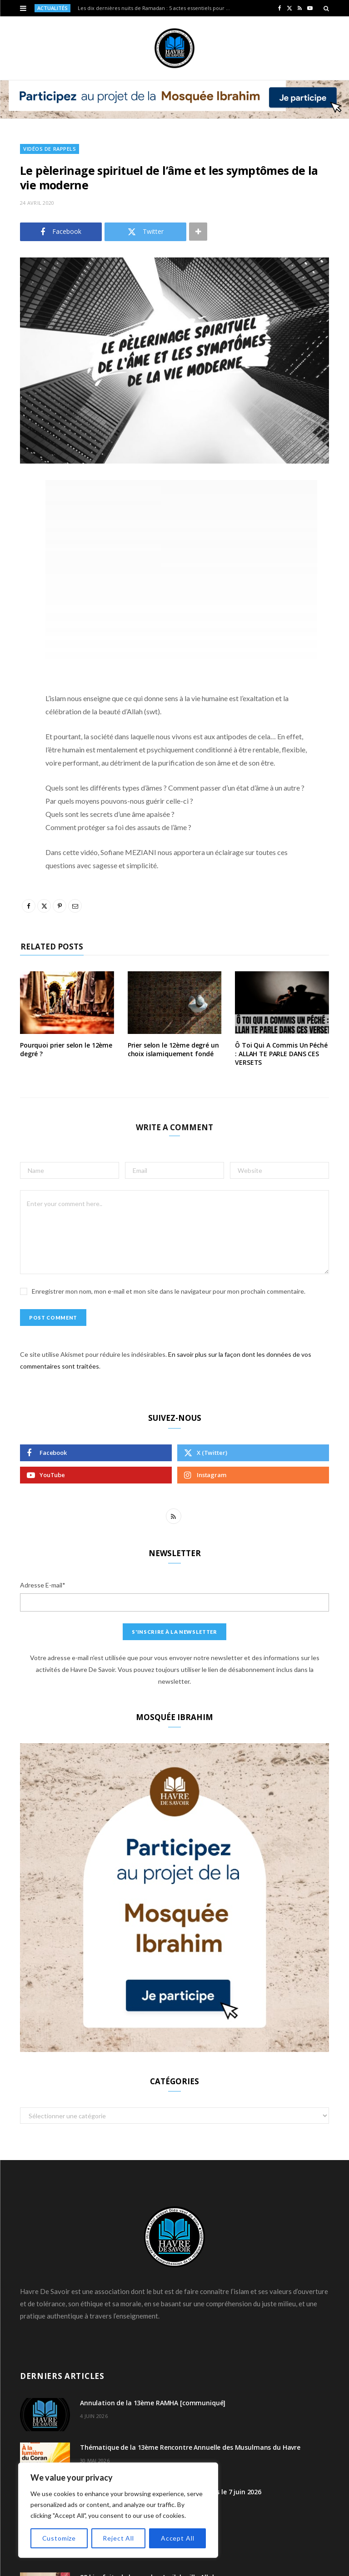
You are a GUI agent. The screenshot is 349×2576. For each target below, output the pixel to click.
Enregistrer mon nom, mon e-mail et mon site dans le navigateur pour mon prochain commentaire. (168, 1291)
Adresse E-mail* (42, 1585)
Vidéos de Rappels (49, 148)
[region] (118, 2510)
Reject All (118, 2538)
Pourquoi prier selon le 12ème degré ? (66, 1049)
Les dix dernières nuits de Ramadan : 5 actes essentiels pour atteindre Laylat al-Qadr (156, 8)
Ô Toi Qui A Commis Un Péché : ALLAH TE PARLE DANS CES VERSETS (281, 1054)
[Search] (326, 8)
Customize (59, 2538)
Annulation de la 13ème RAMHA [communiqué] (152, 2402)
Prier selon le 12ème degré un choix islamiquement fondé (173, 1049)
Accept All (177, 2538)
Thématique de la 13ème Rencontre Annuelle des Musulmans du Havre (190, 2447)
